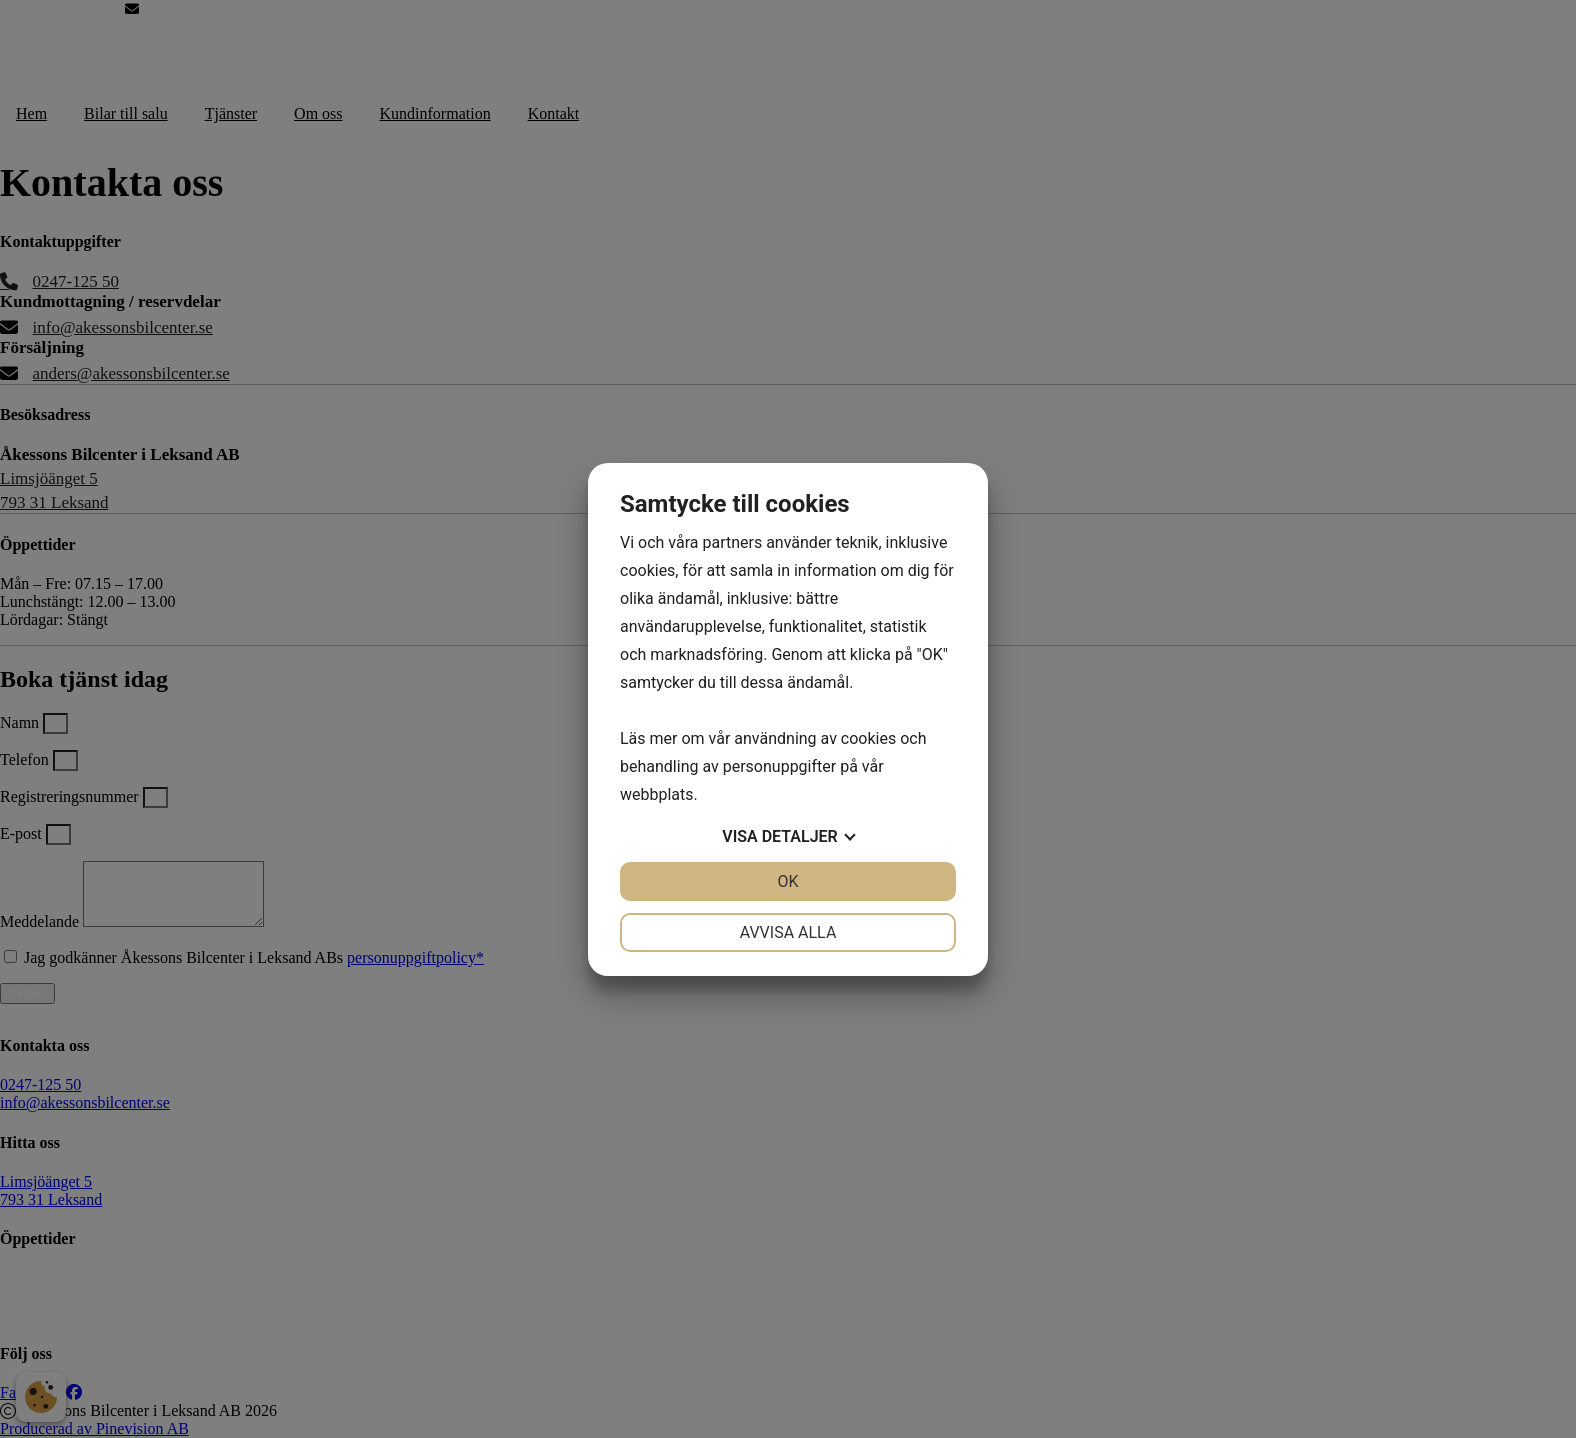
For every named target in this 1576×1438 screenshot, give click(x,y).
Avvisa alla (788, 932)
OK (787, 881)
